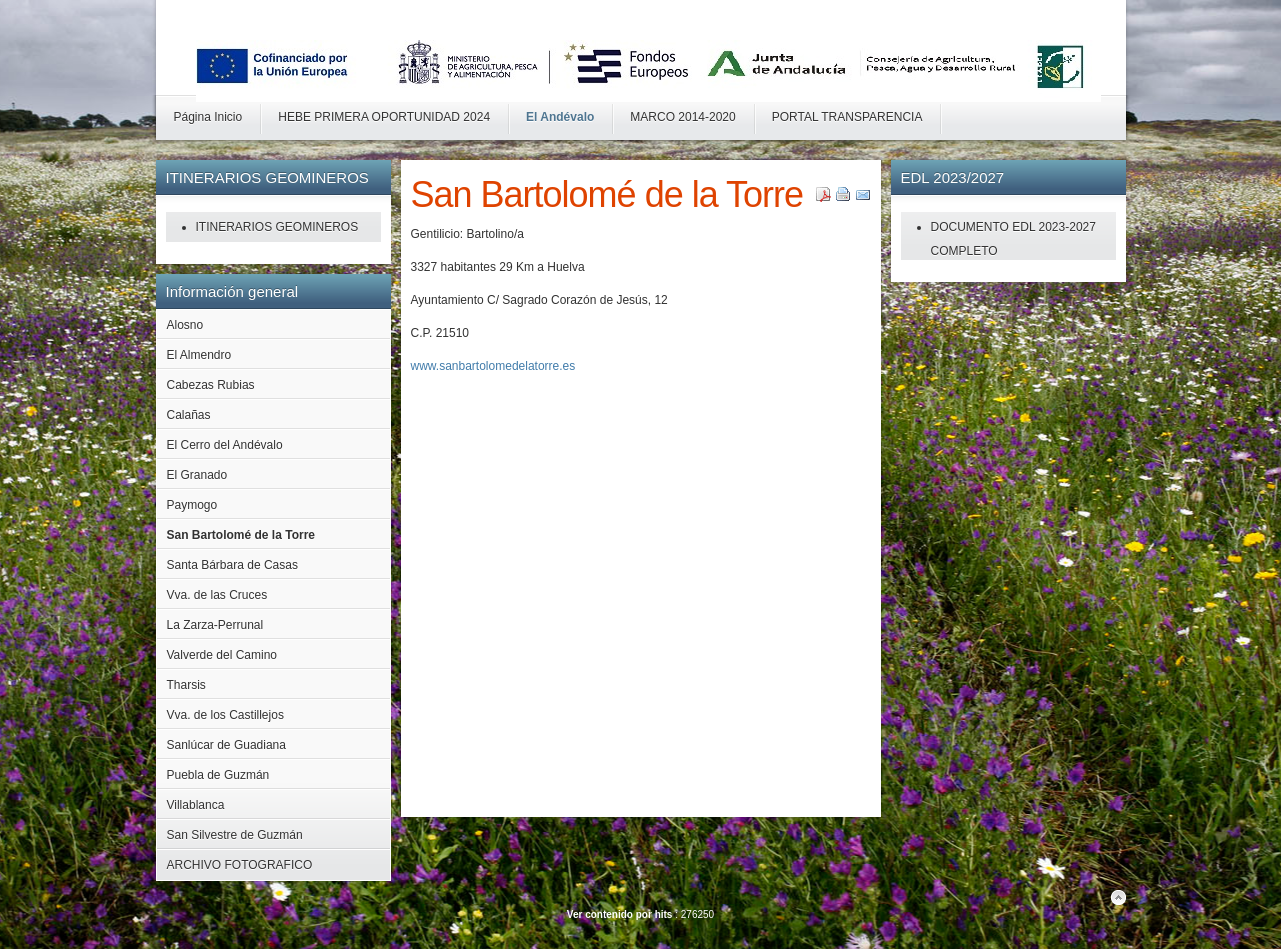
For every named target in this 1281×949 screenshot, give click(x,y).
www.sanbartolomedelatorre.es (493, 366)
